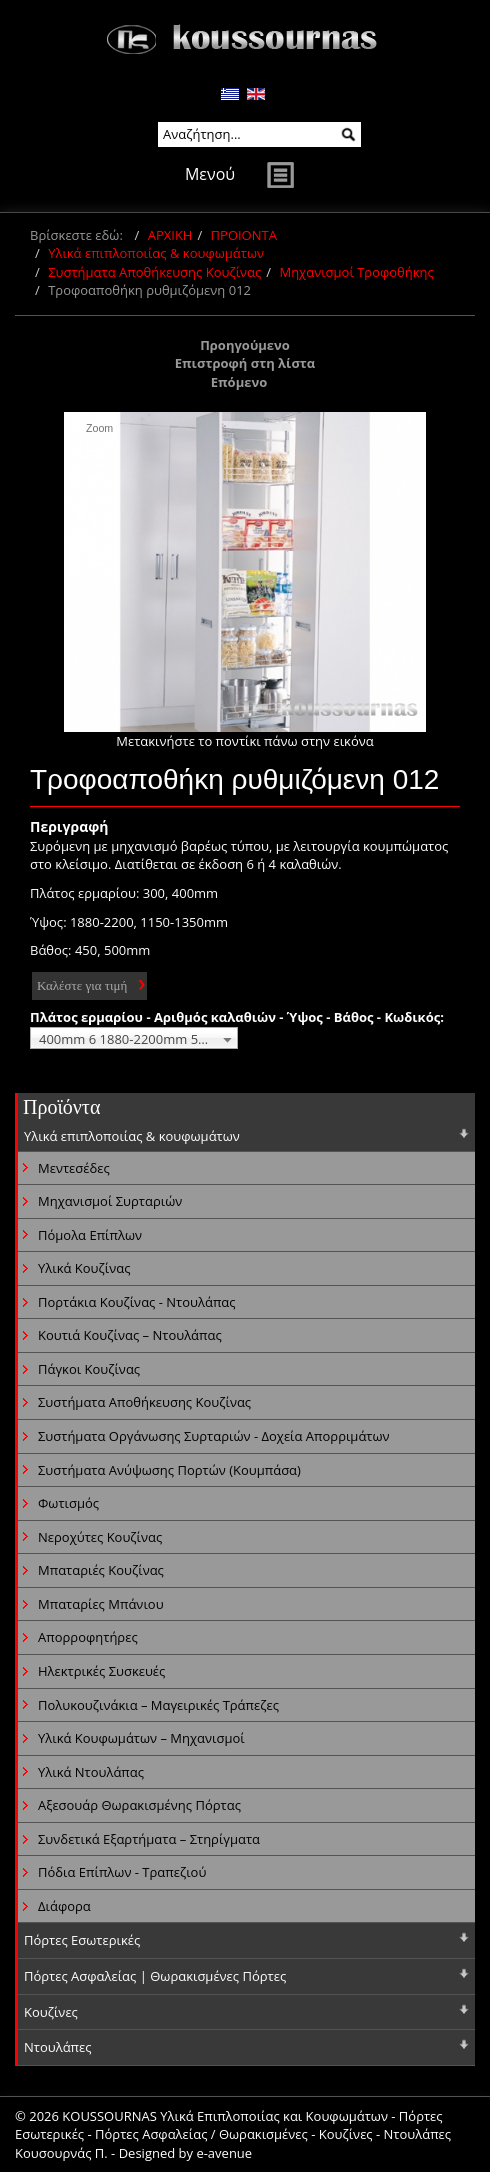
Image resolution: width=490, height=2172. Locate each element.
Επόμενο (239, 382)
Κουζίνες (51, 2012)
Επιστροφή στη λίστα (245, 363)
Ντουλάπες (58, 2047)
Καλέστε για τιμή (82, 985)
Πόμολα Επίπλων (90, 1235)
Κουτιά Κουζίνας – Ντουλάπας (130, 1335)
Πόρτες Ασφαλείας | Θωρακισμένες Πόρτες (155, 1976)
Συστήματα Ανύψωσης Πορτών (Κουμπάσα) (169, 1470)
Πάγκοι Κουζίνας (89, 1369)
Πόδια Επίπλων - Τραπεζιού (122, 1872)
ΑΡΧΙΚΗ (170, 235)
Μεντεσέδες (74, 1168)
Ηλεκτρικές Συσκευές (101, 1671)
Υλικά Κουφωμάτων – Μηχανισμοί (141, 1738)
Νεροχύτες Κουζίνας (100, 1537)
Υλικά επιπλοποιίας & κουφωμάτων (156, 253)
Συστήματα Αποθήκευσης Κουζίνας (154, 272)
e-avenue (224, 2153)
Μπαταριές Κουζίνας (101, 1570)
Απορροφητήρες (88, 1637)
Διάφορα (64, 1906)
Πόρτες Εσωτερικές (82, 1940)
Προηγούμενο (245, 345)
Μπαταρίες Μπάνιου (101, 1604)
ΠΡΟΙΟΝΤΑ (244, 235)
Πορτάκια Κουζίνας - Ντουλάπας (137, 1302)
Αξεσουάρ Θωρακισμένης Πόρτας (139, 1805)
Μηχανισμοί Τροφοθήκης (356, 272)
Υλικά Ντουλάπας (91, 1772)
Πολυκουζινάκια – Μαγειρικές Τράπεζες (158, 1705)
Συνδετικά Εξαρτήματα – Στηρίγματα (149, 1839)
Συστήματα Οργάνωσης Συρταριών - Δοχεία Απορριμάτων (214, 1436)
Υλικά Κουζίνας (84, 1268)
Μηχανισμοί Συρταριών (110, 1201)
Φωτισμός (68, 1503)
